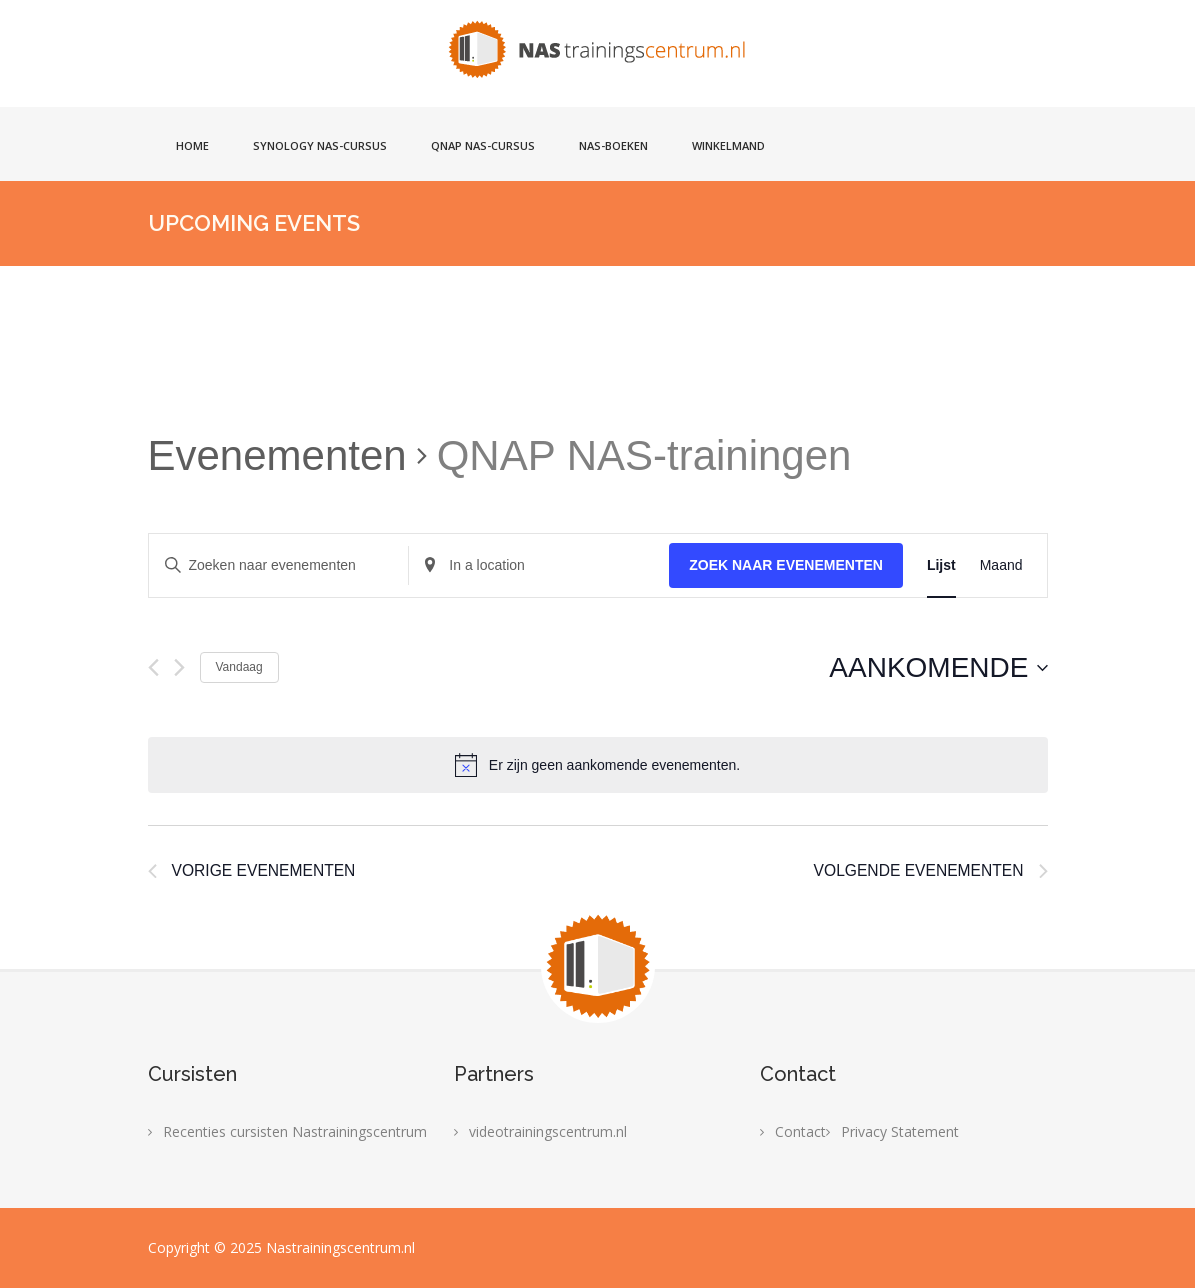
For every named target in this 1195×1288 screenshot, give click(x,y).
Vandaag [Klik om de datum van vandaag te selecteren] (239, 667)
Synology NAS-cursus (320, 145)
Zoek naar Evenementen (786, 565)
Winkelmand (728, 145)
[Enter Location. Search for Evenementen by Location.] (539, 565)
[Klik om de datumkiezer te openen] (938, 668)
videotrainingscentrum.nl (548, 1131)
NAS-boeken (613, 145)
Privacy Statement (900, 1131)
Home (192, 145)
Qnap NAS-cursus (483, 145)
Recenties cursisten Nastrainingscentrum (295, 1131)
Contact (800, 1131)
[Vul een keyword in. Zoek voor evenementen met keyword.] (279, 565)
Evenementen (277, 455)
